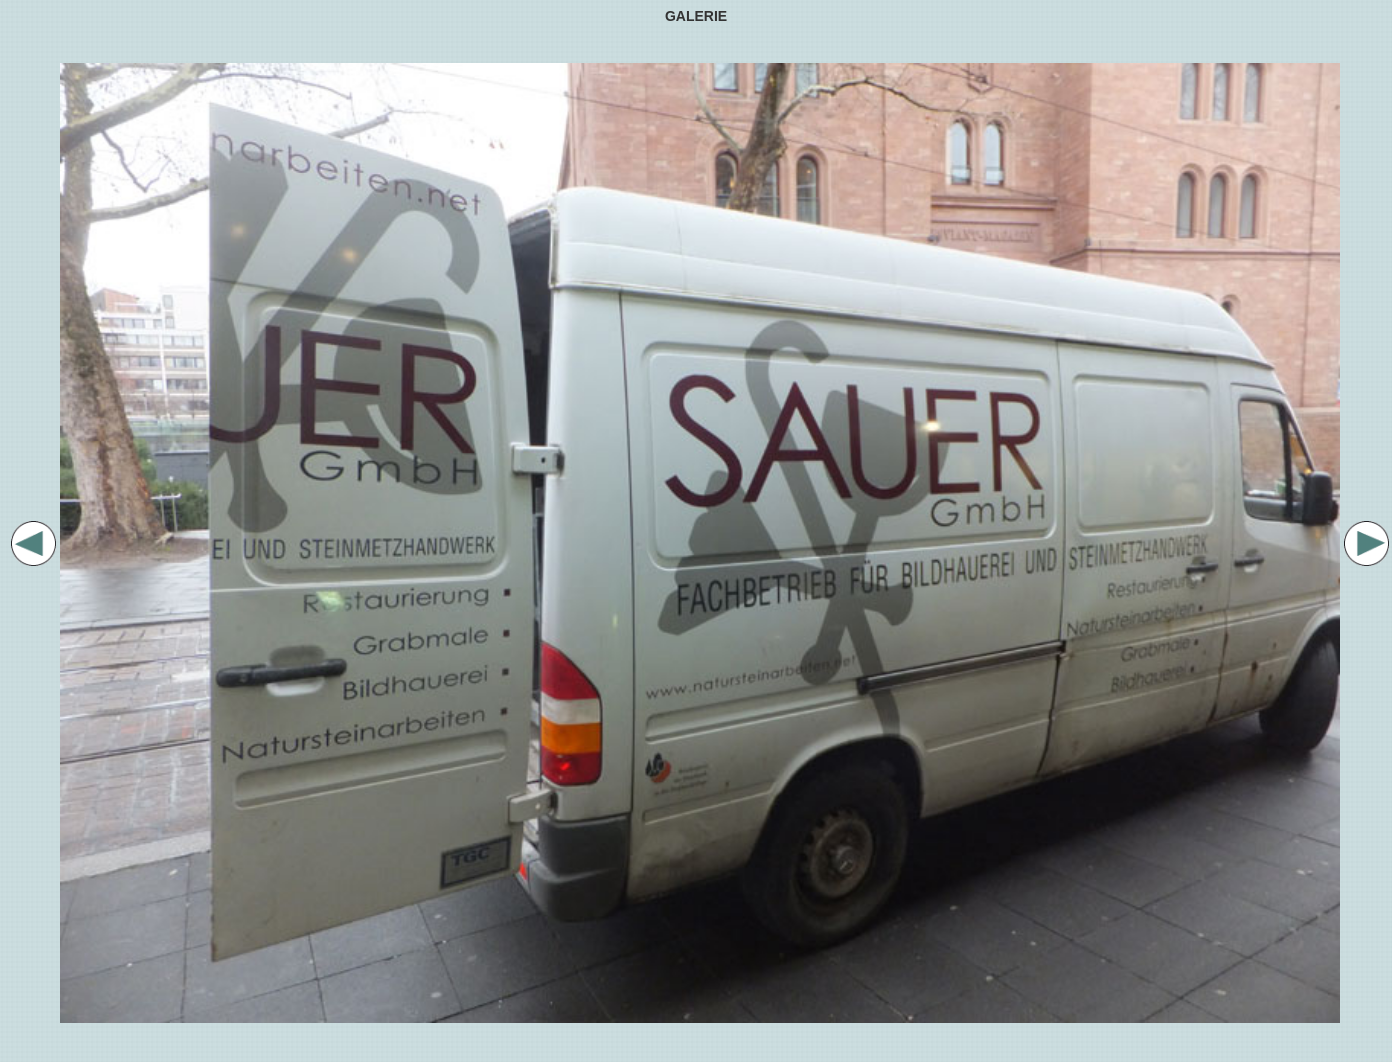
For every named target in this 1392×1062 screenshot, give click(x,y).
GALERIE (696, 16)
